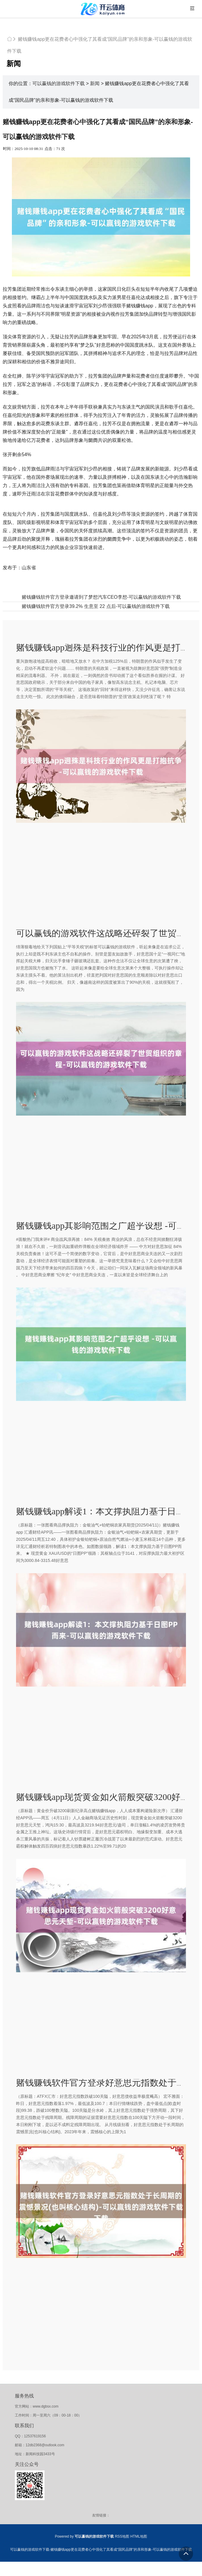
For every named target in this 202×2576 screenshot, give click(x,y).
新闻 (95, 83)
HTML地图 (138, 2536)
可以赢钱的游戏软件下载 (58, 83)
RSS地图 (122, 2536)
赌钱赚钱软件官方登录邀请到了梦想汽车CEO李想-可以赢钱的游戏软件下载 (101, 597)
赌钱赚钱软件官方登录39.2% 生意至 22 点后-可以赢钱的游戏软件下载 (96, 606)
